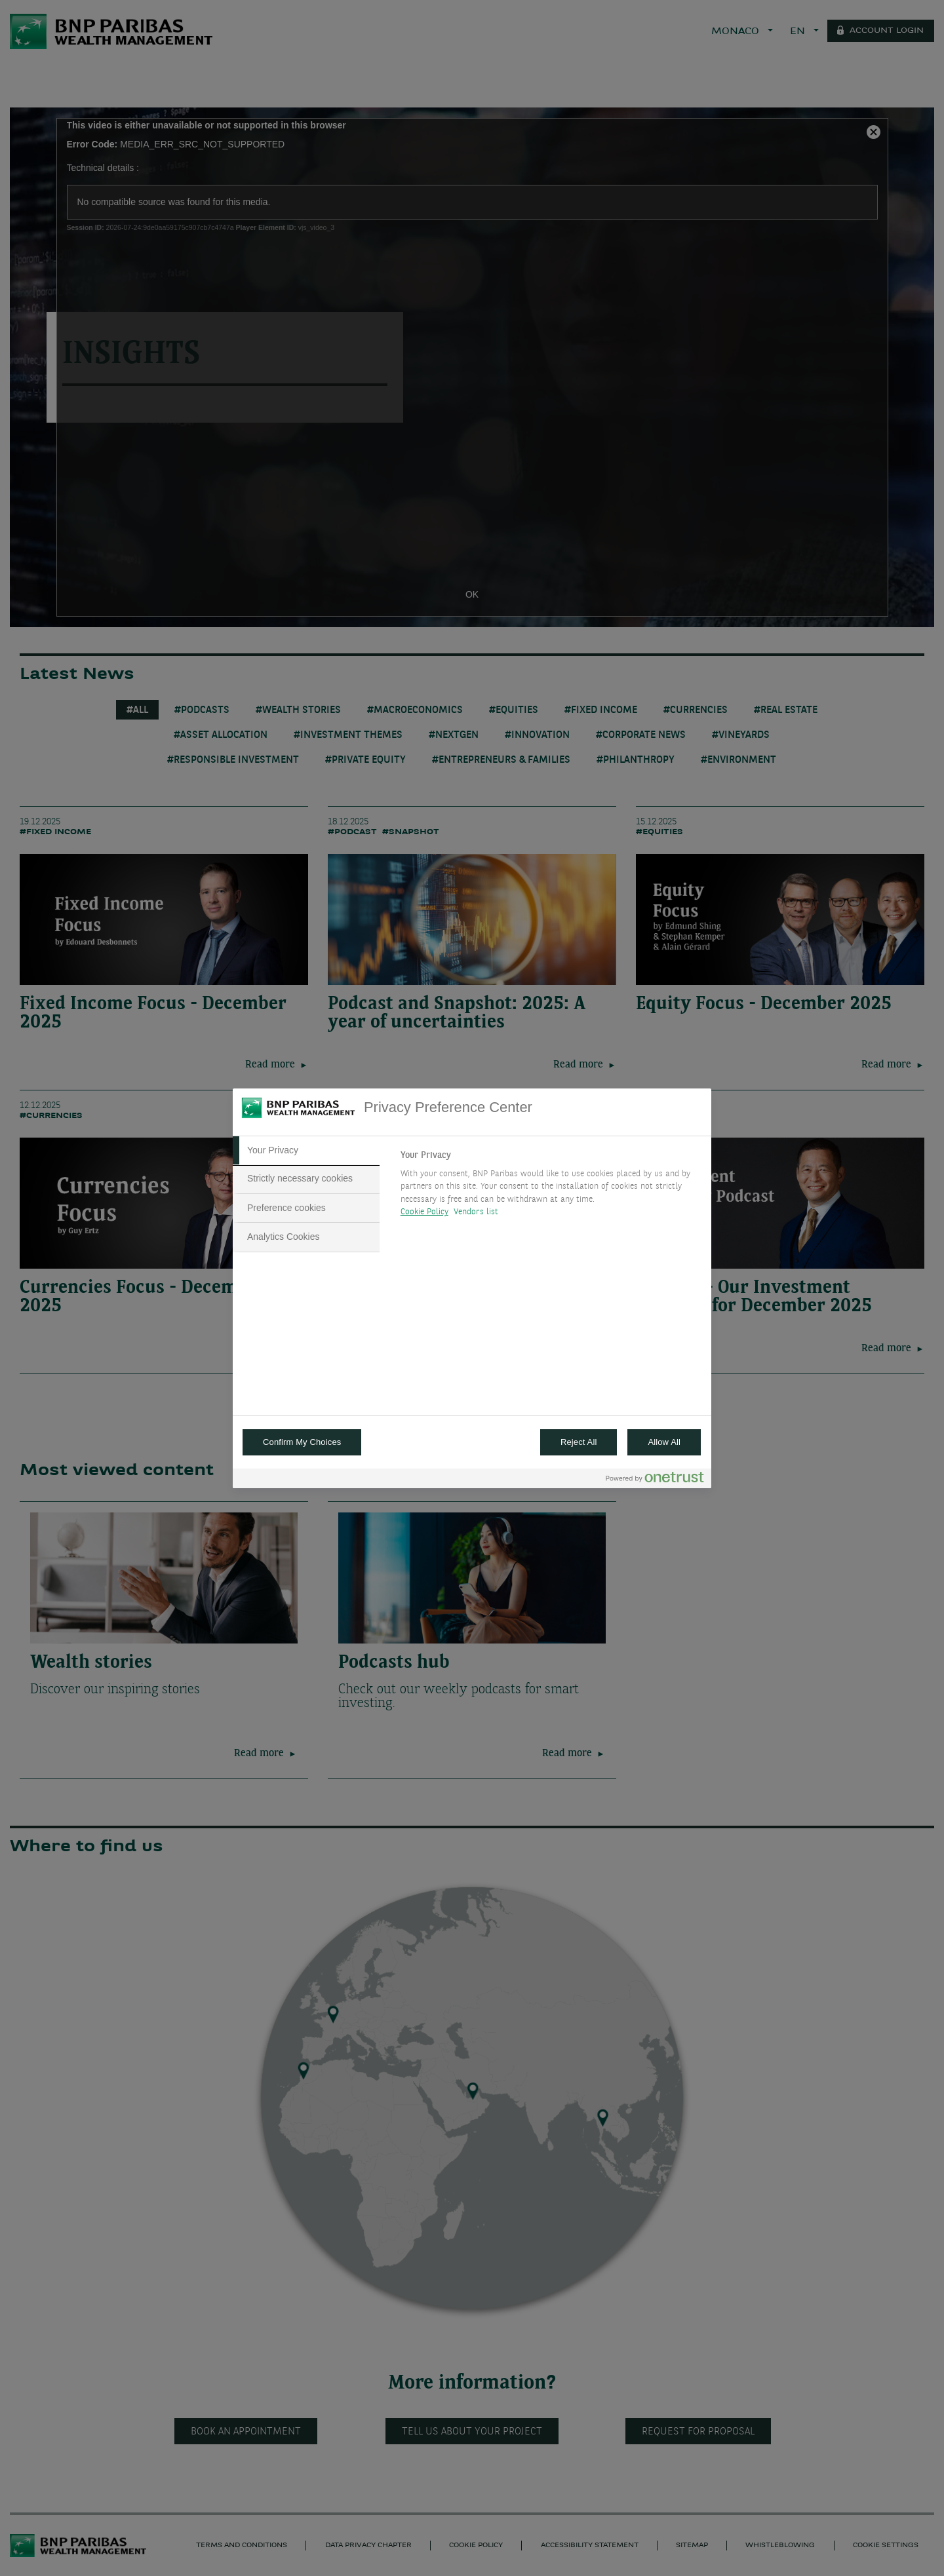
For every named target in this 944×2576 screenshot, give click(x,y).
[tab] (306, 1150)
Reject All (578, 1442)
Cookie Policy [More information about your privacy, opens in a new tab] (424, 1212)
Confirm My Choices (302, 1442)
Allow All (664, 1442)
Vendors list (476, 1212)
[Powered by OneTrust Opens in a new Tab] (655, 1480)
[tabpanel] (550, 1187)
